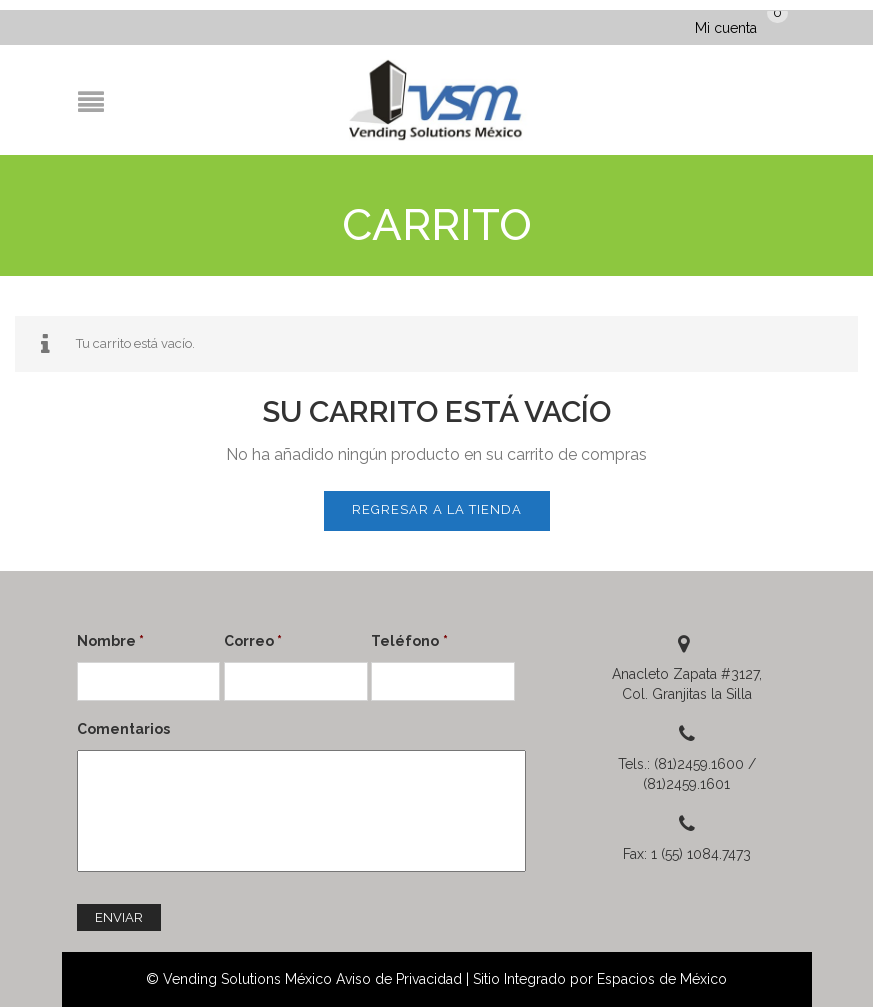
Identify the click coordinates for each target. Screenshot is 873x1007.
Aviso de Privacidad (399, 979)
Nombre (111, 641)
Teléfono (409, 641)
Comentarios (123, 729)
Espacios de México (662, 979)
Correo (253, 641)
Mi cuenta (726, 28)
